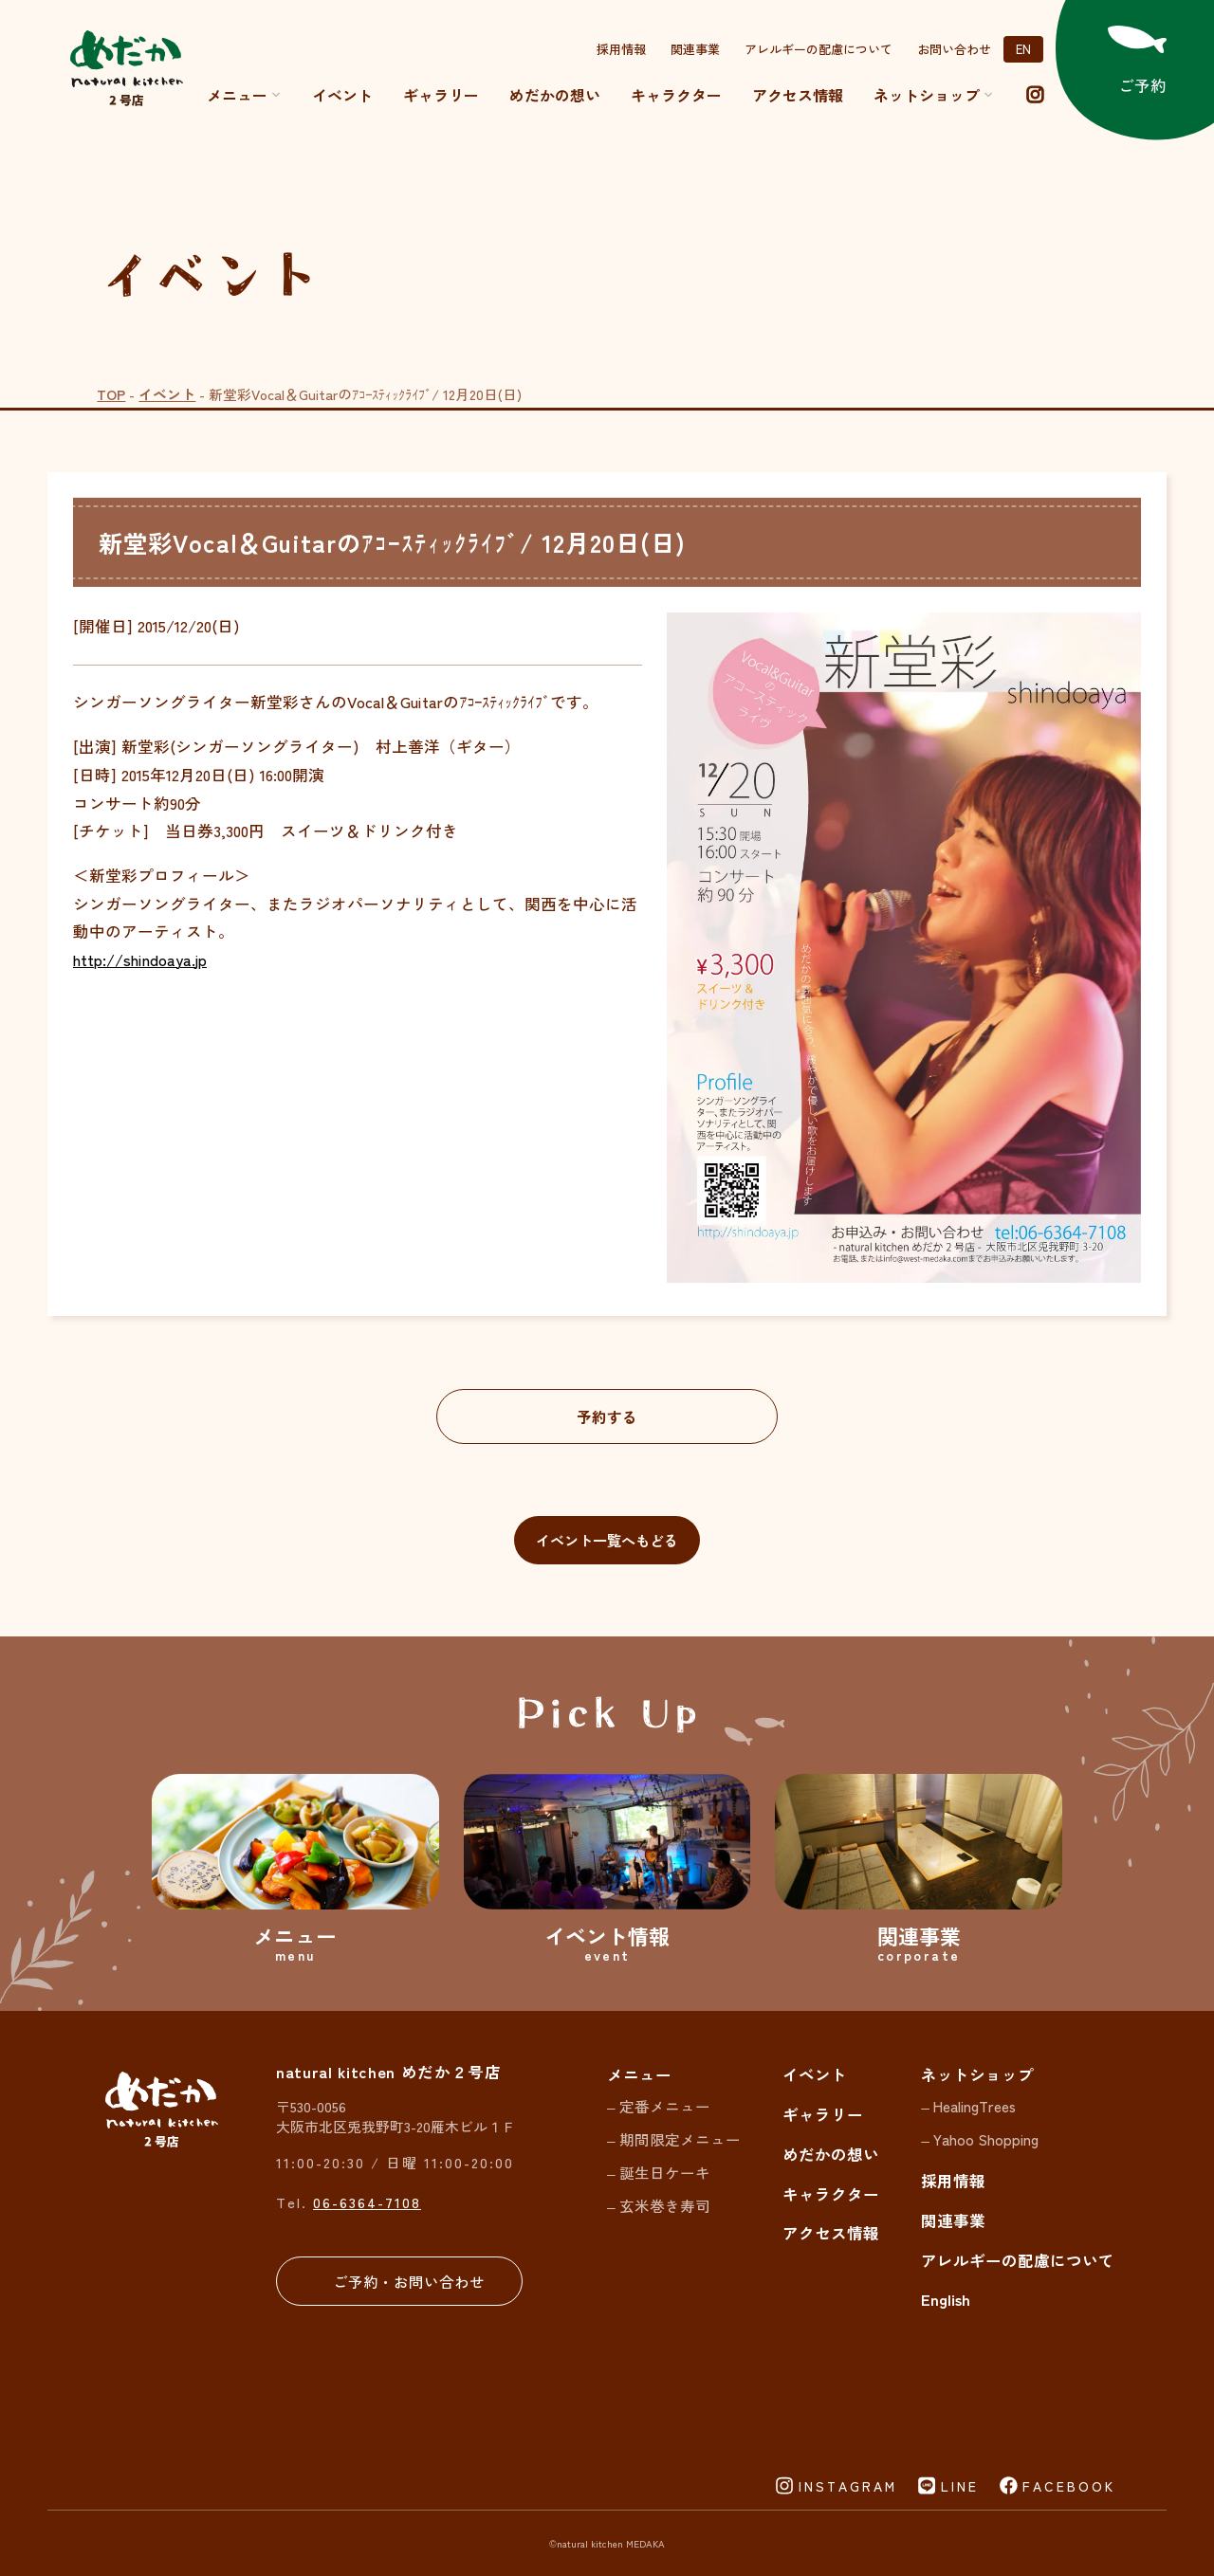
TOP (111, 394)
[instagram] (1034, 95)
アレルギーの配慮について (818, 49)
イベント (342, 94)
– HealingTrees (968, 2105)
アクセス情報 (797, 94)
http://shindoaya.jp (140, 959)
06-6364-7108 (367, 2202)
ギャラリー (441, 94)
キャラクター (676, 94)
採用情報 (621, 49)
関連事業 (695, 49)
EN (1023, 49)
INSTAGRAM (848, 2485)
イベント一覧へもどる (607, 1539)
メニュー (244, 95)
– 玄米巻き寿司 (658, 2205)
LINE (960, 2485)
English (945, 2299)
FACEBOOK (1068, 2485)
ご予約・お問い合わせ (409, 2281)
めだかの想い (554, 94)
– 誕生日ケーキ (658, 2172)
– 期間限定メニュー (674, 2138)
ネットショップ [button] (934, 95)
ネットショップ (977, 2074)
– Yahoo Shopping (980, 2138)
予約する (607, 1416)
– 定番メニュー (658, 2105)
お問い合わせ (954, 49)
